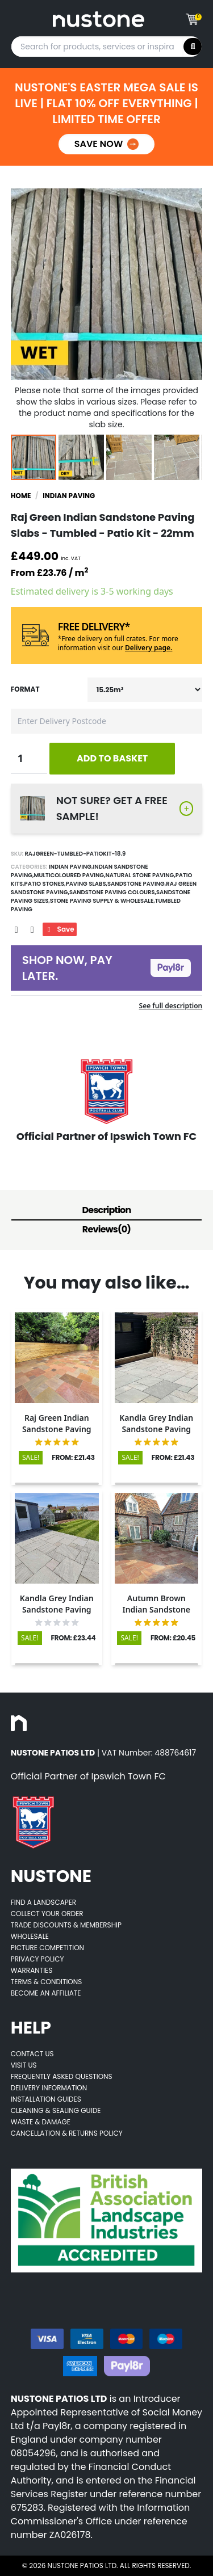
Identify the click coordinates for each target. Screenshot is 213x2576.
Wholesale (30, 1936)
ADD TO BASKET (112, 758)
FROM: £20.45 (173, 1638)
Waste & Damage (40, 2122)
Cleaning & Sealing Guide (56, 2110)
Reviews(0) (106, 1229)
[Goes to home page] (98, 19)
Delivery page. (148, 648)
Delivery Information (49, 2088)
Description (106, 1210)
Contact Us (32, 2054)
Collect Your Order (47, 1913)
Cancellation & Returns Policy (67, 2133)
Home (21, 495)
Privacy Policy (37, 1959)
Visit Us (24, 2065)
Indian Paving (69, 495)
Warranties (32, 1970)
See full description (171, 1006)
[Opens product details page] (57, 1357)
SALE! (30, 1457)
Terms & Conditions (46, 1981)
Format (25, 689)
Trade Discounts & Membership (66, 1925)
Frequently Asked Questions (61, 2076)
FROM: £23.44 (73, 1638)
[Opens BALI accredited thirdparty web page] (107, 2220)
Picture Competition (47, 1947)
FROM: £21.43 (73, 1457)
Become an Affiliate (46, 1993)
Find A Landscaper (43, 1902)
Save (59, 929)
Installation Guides (46, 2099)
